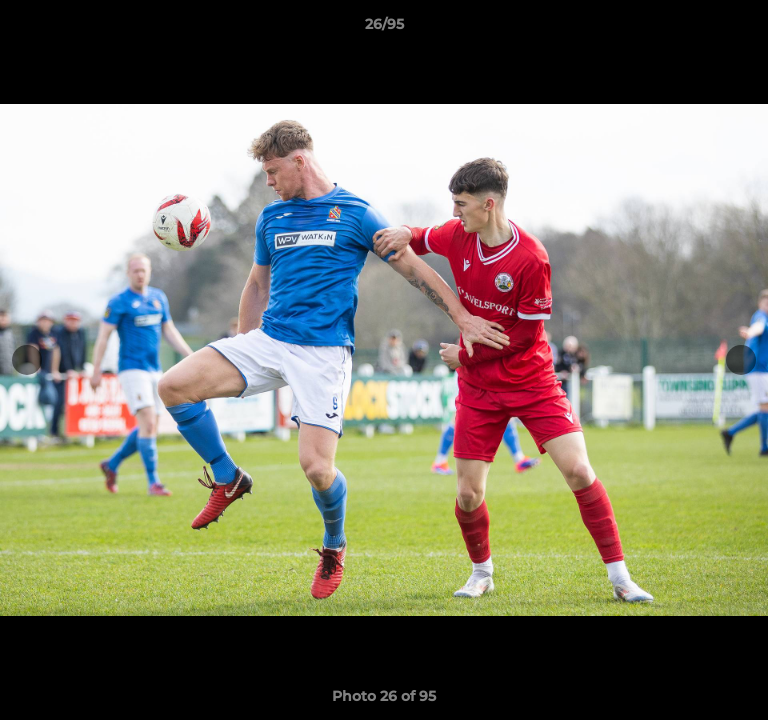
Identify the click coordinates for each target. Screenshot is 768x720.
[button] (744, 29)
